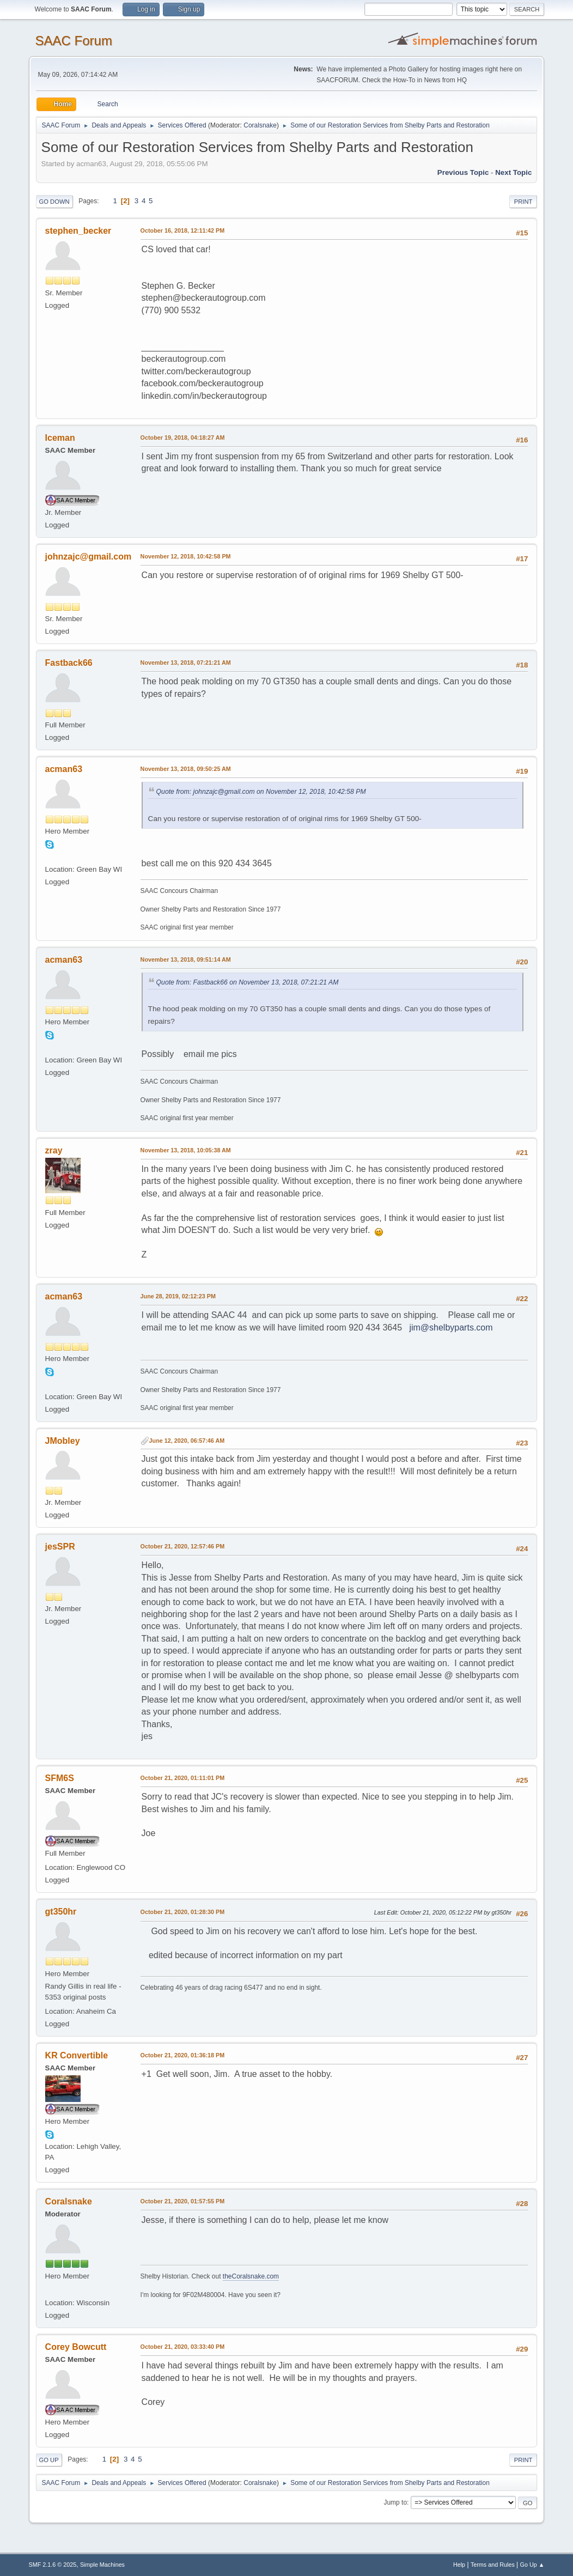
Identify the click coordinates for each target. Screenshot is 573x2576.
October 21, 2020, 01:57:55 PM (183, 2201)
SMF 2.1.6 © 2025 (53, 2564)
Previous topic (463, 172)
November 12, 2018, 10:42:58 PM (186, 556)
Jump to (395, 2502)
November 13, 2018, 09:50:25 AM (186, 768)
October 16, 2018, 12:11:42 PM (183, 230)
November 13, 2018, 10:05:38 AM (186, 1150)
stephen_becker (78, 230)
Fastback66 (69, 662)
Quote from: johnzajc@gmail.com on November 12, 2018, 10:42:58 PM (261, 791)
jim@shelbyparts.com (450, 1327)
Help (459, 2564)
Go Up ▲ (532, 2564)
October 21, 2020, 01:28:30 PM (183, 1912)
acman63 (63, 769)
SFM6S (59, 1778)
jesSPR (60, 1546)
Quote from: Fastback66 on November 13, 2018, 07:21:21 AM (247, 982)
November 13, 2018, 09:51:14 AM (186, 959)
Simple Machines (102, 2564)
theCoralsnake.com (251, 2276)
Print (523, 201)
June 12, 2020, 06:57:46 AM (187, 1440)
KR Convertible (76, 2055)
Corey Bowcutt (76, 2347)
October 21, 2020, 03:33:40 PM (183, 2346)
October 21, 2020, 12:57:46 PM (183, 1546)
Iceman (60, 437)
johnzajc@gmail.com (88, 556)
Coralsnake (260, 125)
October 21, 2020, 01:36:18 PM (183, 2055)
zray (54, 1150)
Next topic (513, 172)
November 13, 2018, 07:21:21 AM (186, 662)
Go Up (49, 2460)
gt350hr (61, 1911)
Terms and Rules (493, 2564)
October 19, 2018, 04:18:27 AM (183, 437)
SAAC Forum (73, 40)
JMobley (62, 1440)
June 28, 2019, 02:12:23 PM (178, 1296)
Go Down (54, 201)
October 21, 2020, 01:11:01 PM (183, 1778)
